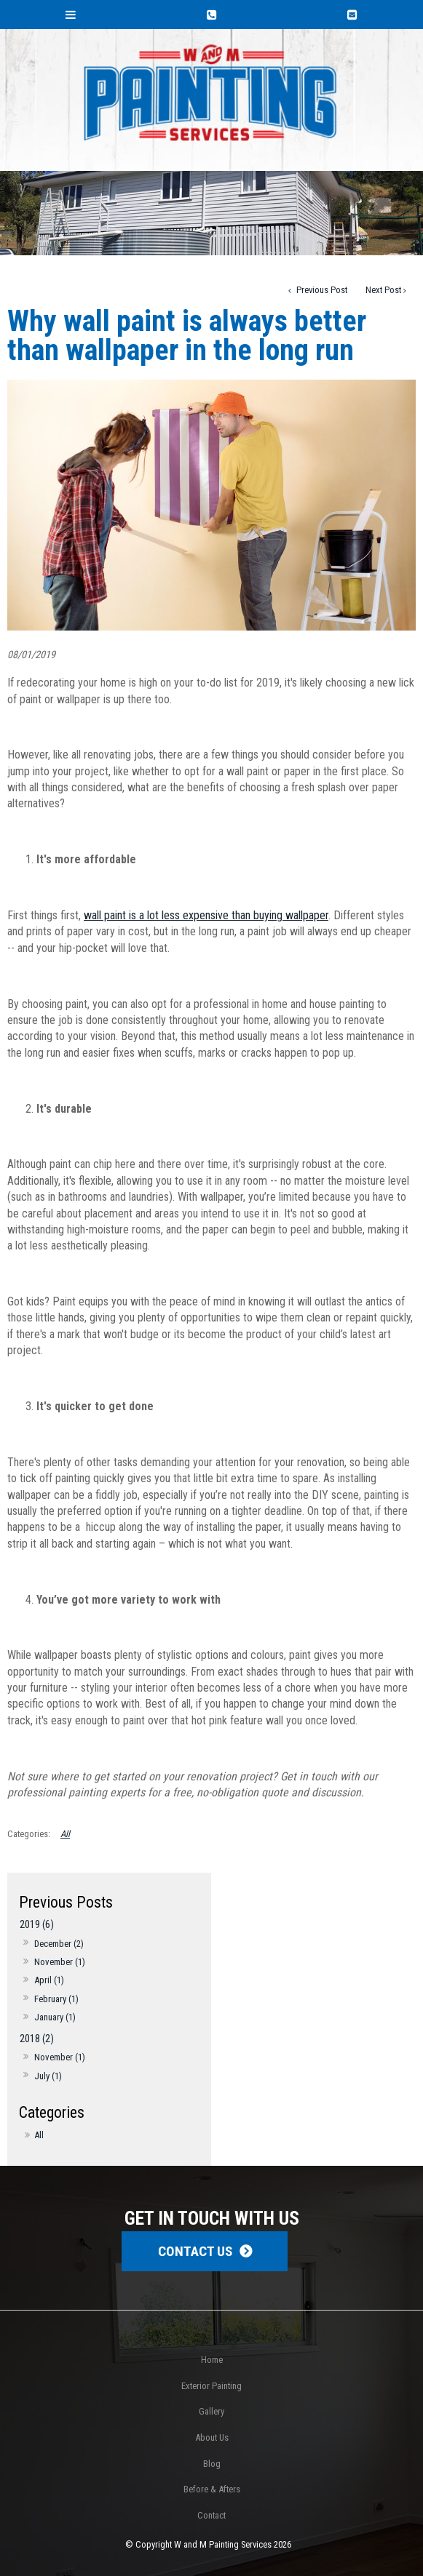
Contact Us (195, 2251)
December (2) (59, 1943)
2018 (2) (37, 2039)
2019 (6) (37, 1925)
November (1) (59, 1961)
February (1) (56, 1998)
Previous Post (320, 289)
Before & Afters (211, 2489)
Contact (211, 2515)
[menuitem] (211, 2360)
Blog (212, 2463)
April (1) (49, 1980)
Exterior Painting (211, 2385)
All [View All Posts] (39, 2134)
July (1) (48, 2076)
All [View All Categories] (65, 1833)
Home (212, 2359)
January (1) (55, 2017)
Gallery (211, 2411)
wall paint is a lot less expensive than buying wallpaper (206, 915)
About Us (212, 2437)
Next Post (383, 289)
